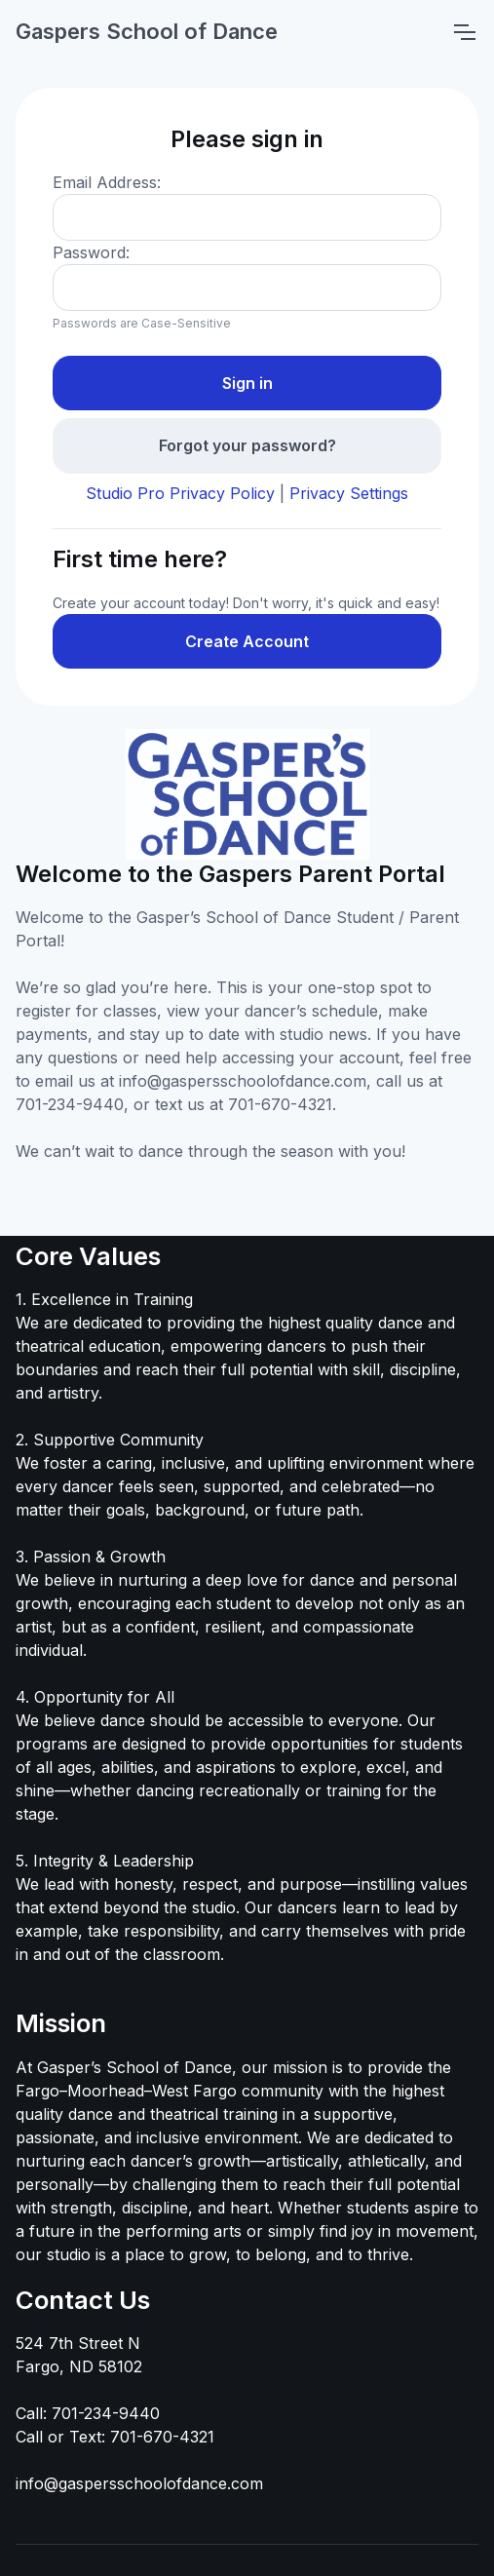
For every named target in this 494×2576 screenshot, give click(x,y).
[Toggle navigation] (463, 32)
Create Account (247, 641)
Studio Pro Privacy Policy (180, 493)
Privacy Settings (348, 493)
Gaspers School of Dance (147, 31)
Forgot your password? (247, 445)
